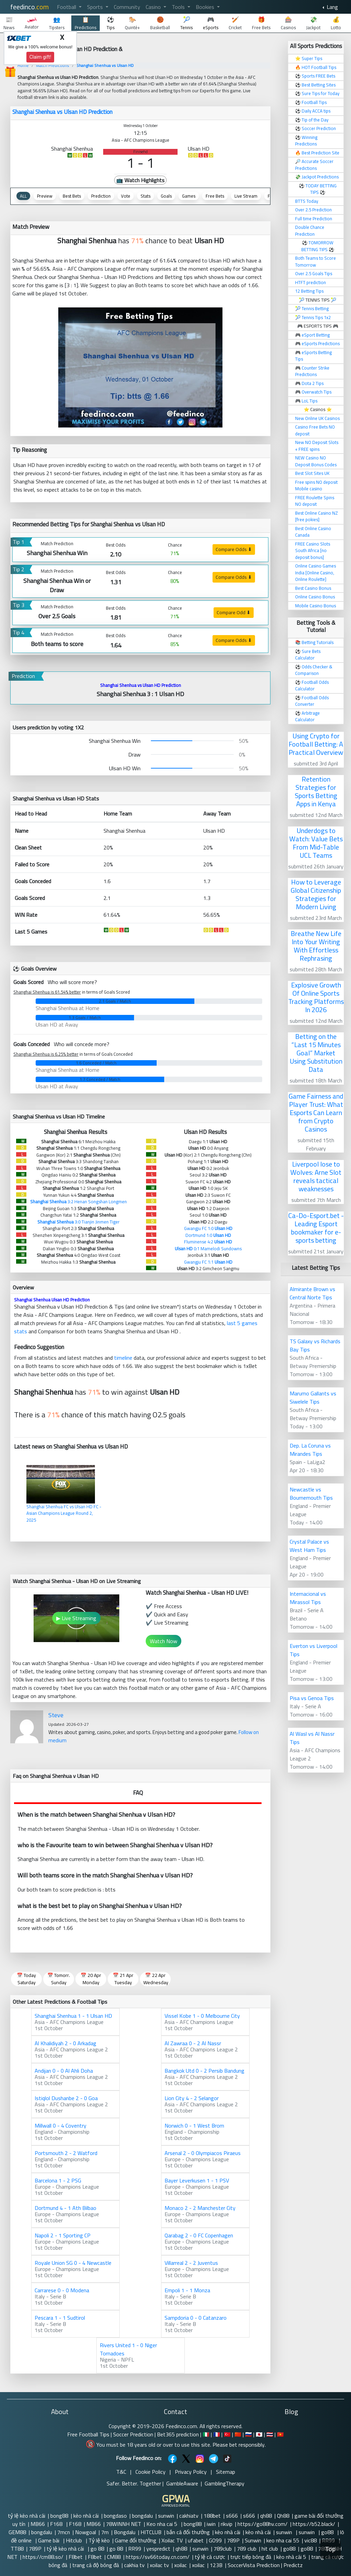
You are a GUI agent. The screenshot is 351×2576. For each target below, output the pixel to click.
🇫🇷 (216, 2434)
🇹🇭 (269, 2434)
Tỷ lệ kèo (99, 2540)
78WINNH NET (123, 2524)
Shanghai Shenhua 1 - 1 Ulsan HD (73, 2016)
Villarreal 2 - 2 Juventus (191, 2263)
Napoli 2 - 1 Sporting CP (62, 2235)
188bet (212, 2515)
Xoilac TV (172, 2540)
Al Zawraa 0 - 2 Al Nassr (193, 2043)
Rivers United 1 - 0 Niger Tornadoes (128, 2349)
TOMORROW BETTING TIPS (317, 246)
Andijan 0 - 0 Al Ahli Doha (64, 2070)
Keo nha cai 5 (162, 2524)
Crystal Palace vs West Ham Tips (309, 1545)
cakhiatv (188, 2515)
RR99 (134, 2548)
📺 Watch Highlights (140, 180)
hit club (270, 2548)
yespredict (158, 2548)
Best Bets (72, 196)
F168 (57, 2524)
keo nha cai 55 (282, 2540)
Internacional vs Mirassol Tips (308, 1598)
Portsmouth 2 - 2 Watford (66, 2153)
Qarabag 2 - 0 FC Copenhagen (199, 2235)
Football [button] (67, 7)
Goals (166, 196)
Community (127, 7)
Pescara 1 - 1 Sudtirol (60, 2317)
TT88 (17, 2548)
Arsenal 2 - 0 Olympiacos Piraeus (203, 2153)
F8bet (76, 2557)
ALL (23, 196)
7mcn (63, 2532)
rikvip (226, 2524)
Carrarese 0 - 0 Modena (62, 2290)
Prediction (101, 196)
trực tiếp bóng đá (250, 2557)
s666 (232, 2515)
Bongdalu (124, 2532)
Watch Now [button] (163, 1641)
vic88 (310, 2540)
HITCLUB (151, 2532)
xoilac (180, 2565)
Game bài (49, 2540)
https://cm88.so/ (43, 2557)
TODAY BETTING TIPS (321, 189)
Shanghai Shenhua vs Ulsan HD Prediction (62, 111)
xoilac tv (159, 2565)
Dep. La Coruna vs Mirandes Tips (310, 1449)
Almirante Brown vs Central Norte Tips (312, 1293)
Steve (55, 1715)
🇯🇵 (259, 2434)
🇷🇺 (248, 2434)
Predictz (293, 2565)
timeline (123, 1358)
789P (233, 2540)
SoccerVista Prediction (254, 2565)
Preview (44, 196)
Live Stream (245, 196)
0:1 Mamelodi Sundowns (208, 1248)
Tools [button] (179, 7)
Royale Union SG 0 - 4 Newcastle (73, 2263)
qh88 (266, 2515)
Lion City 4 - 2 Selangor (192, 2098)
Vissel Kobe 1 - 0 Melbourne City (202, 2016)
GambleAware (182, 2483)
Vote (125, 196)
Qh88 (283, 2515)
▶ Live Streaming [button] (76, 1618)
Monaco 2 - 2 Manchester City (200, 2208)
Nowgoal (85, 2532)
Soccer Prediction (133, 2434)
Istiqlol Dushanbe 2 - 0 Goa (66, 2098)
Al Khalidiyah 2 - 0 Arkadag (65, 2043)
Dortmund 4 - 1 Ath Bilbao (65, 2208)
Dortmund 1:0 (208, 1235)
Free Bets (215, 196)
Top (330, 2549)
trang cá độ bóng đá (95, 2565)
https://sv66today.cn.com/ (158, 2557)
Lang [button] (331, 7)
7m (105, 2532)
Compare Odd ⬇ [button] (234, 612)
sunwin (166, 2515)
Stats (145, 196)
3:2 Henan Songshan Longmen (78, 1201)
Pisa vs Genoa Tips (312, 1698)
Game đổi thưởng (135, 2540)
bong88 (59, 2515)
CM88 (114, 2557)
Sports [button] (95, 7)
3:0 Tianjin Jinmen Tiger (78, 1222)
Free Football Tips (88, 2434)
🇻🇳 (280, 2434)
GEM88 (17, 2532)
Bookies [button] (206, 7)
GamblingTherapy (224, 2483)
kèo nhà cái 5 (291, 2557)
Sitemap (225, 2472)
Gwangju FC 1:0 (208, 1228)
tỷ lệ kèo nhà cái (26, 2515)
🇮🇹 (206, 2434)
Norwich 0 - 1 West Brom (194, 2125)
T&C (121, 2472)
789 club (246, 2548)
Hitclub (74, 2540)
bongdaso (115, 2515)
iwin (211, 2524)
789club (223, 2548)
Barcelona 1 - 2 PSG (58, 2180)
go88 (328, 2532)
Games (188, 196)
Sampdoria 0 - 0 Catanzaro (196, 2317)
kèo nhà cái (86, 2515)
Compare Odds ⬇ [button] (234, 549)
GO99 (215, 2540)
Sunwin (253, 2540)
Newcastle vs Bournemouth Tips (311, 1493)
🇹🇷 (227, 2434)
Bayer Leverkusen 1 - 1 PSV (197, 2180)
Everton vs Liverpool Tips (313, 1650)
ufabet (196, 2540)
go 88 (97, 2548)
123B (216, 2565)
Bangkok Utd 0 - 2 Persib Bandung (204, 2070)
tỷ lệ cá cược (210, 2557)
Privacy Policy (191, 2472)
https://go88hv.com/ (263, 2524)
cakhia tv (134, 2565)
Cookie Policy (150, 2472)
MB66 (38, 2524)
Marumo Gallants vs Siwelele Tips (313, 1397)
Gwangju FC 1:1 (208, 1262)
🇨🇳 (237, 2434)
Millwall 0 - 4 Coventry (60, 2125)
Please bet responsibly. (239, 2444)
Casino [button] (154, 7)
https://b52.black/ (314, 2524)
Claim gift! (40, 57)
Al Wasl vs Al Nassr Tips (312, 1738)
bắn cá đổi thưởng (188, 2532)
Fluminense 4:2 (208, 1242)
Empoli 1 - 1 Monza (187, 2290)
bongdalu (142, 2515)
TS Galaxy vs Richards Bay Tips (315, 1345)
